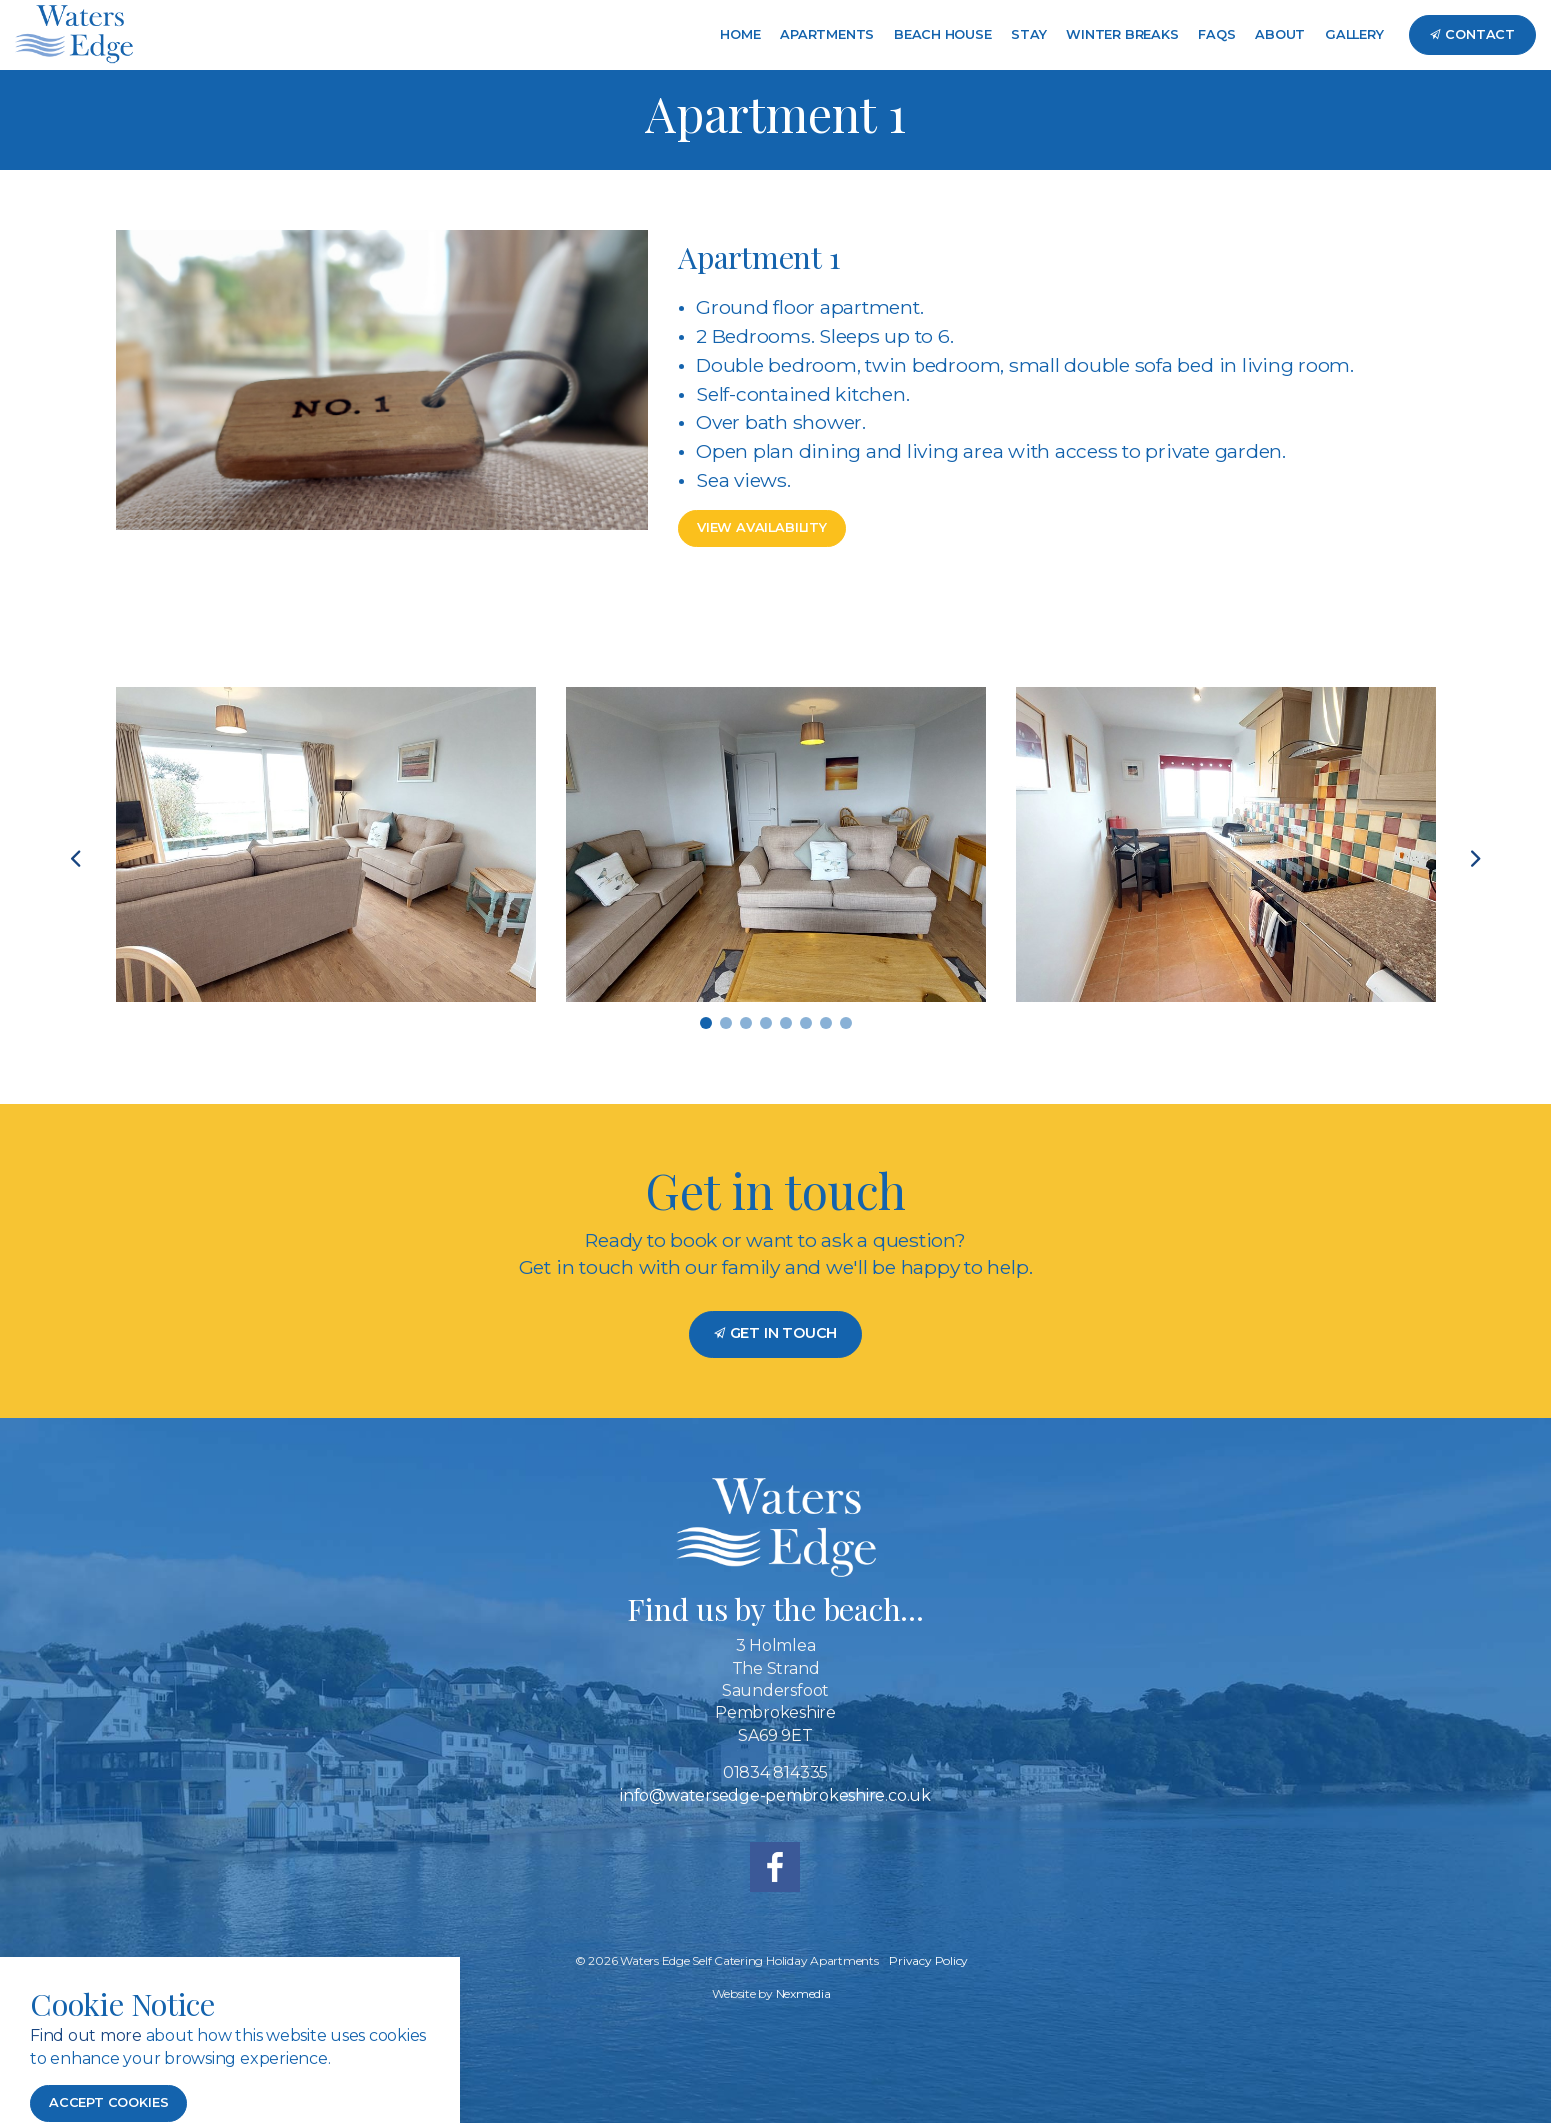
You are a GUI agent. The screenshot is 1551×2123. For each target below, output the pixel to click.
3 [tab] (746, 1023)
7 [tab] (826, 1023)
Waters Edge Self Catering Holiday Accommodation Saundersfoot (74, 35)
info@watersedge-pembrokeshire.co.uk (775, 1795)
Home (740, 34)
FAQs (1216, 34)
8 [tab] (846, 1023)
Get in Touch (775, 1333)
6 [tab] (806, 1023)
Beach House (942, 34)
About (1280, 34)
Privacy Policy (928, 1960)
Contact (1472, 34)
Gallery (1354, 34)
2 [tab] (726, 1023)
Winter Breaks (1122, 34)
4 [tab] (766, 1023)
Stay (1028, 34)
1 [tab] (706, 1023)
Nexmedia (803, 1993)
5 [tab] (786, 1023)
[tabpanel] (326, 844)
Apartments (827, 34)
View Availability (762, 527)
